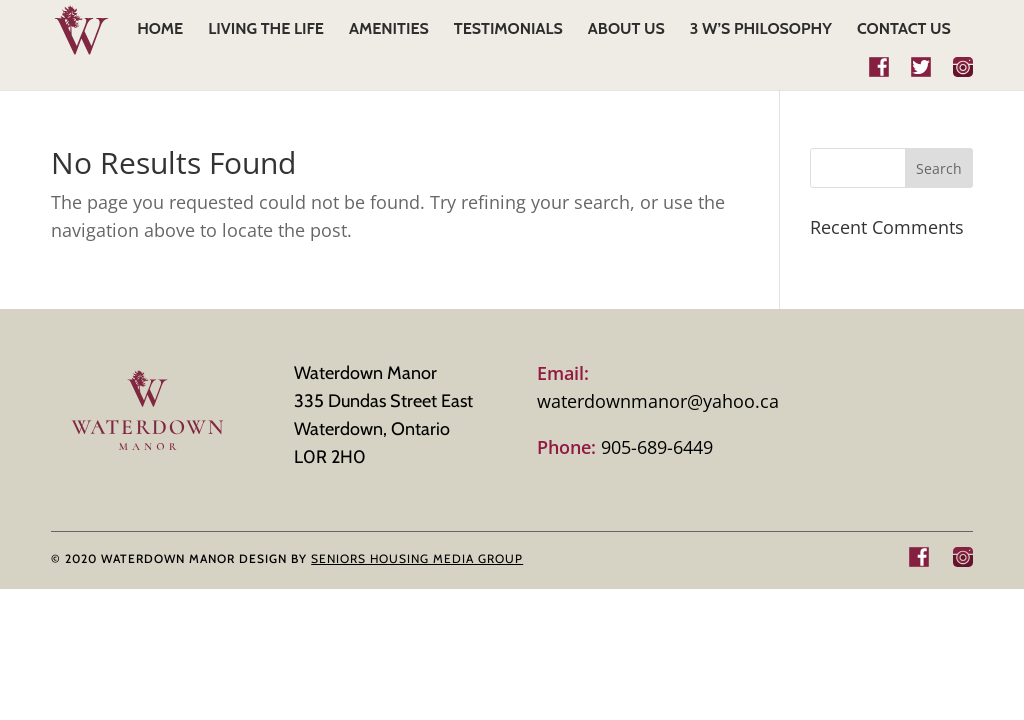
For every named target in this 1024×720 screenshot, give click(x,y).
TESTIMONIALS (508, 30)
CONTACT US (904, 30)
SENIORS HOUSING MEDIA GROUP (417, 558)
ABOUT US (626, 30)
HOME (160, 30)
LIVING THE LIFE (266, 30)
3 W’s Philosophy (761, 30)
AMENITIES (389, 30)
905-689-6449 (625, 447)
